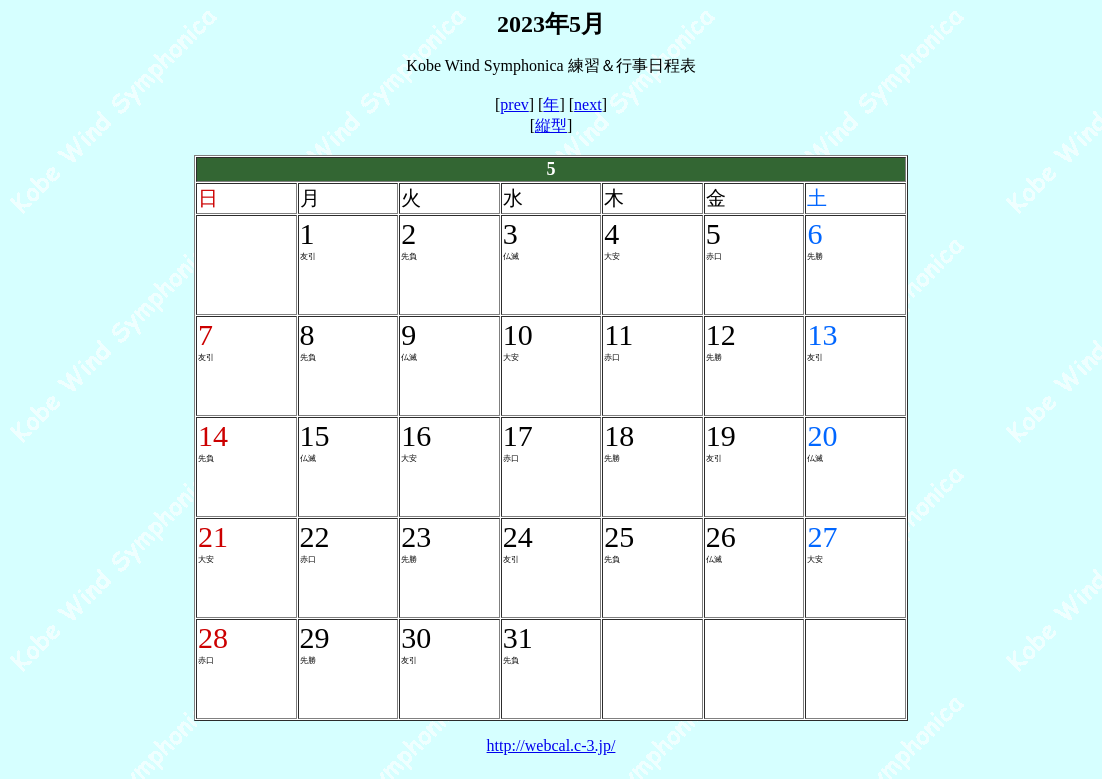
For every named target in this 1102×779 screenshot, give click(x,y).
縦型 (551, 125)
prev (514, 104)
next (588, 104)
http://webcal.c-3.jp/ (551, 745)
